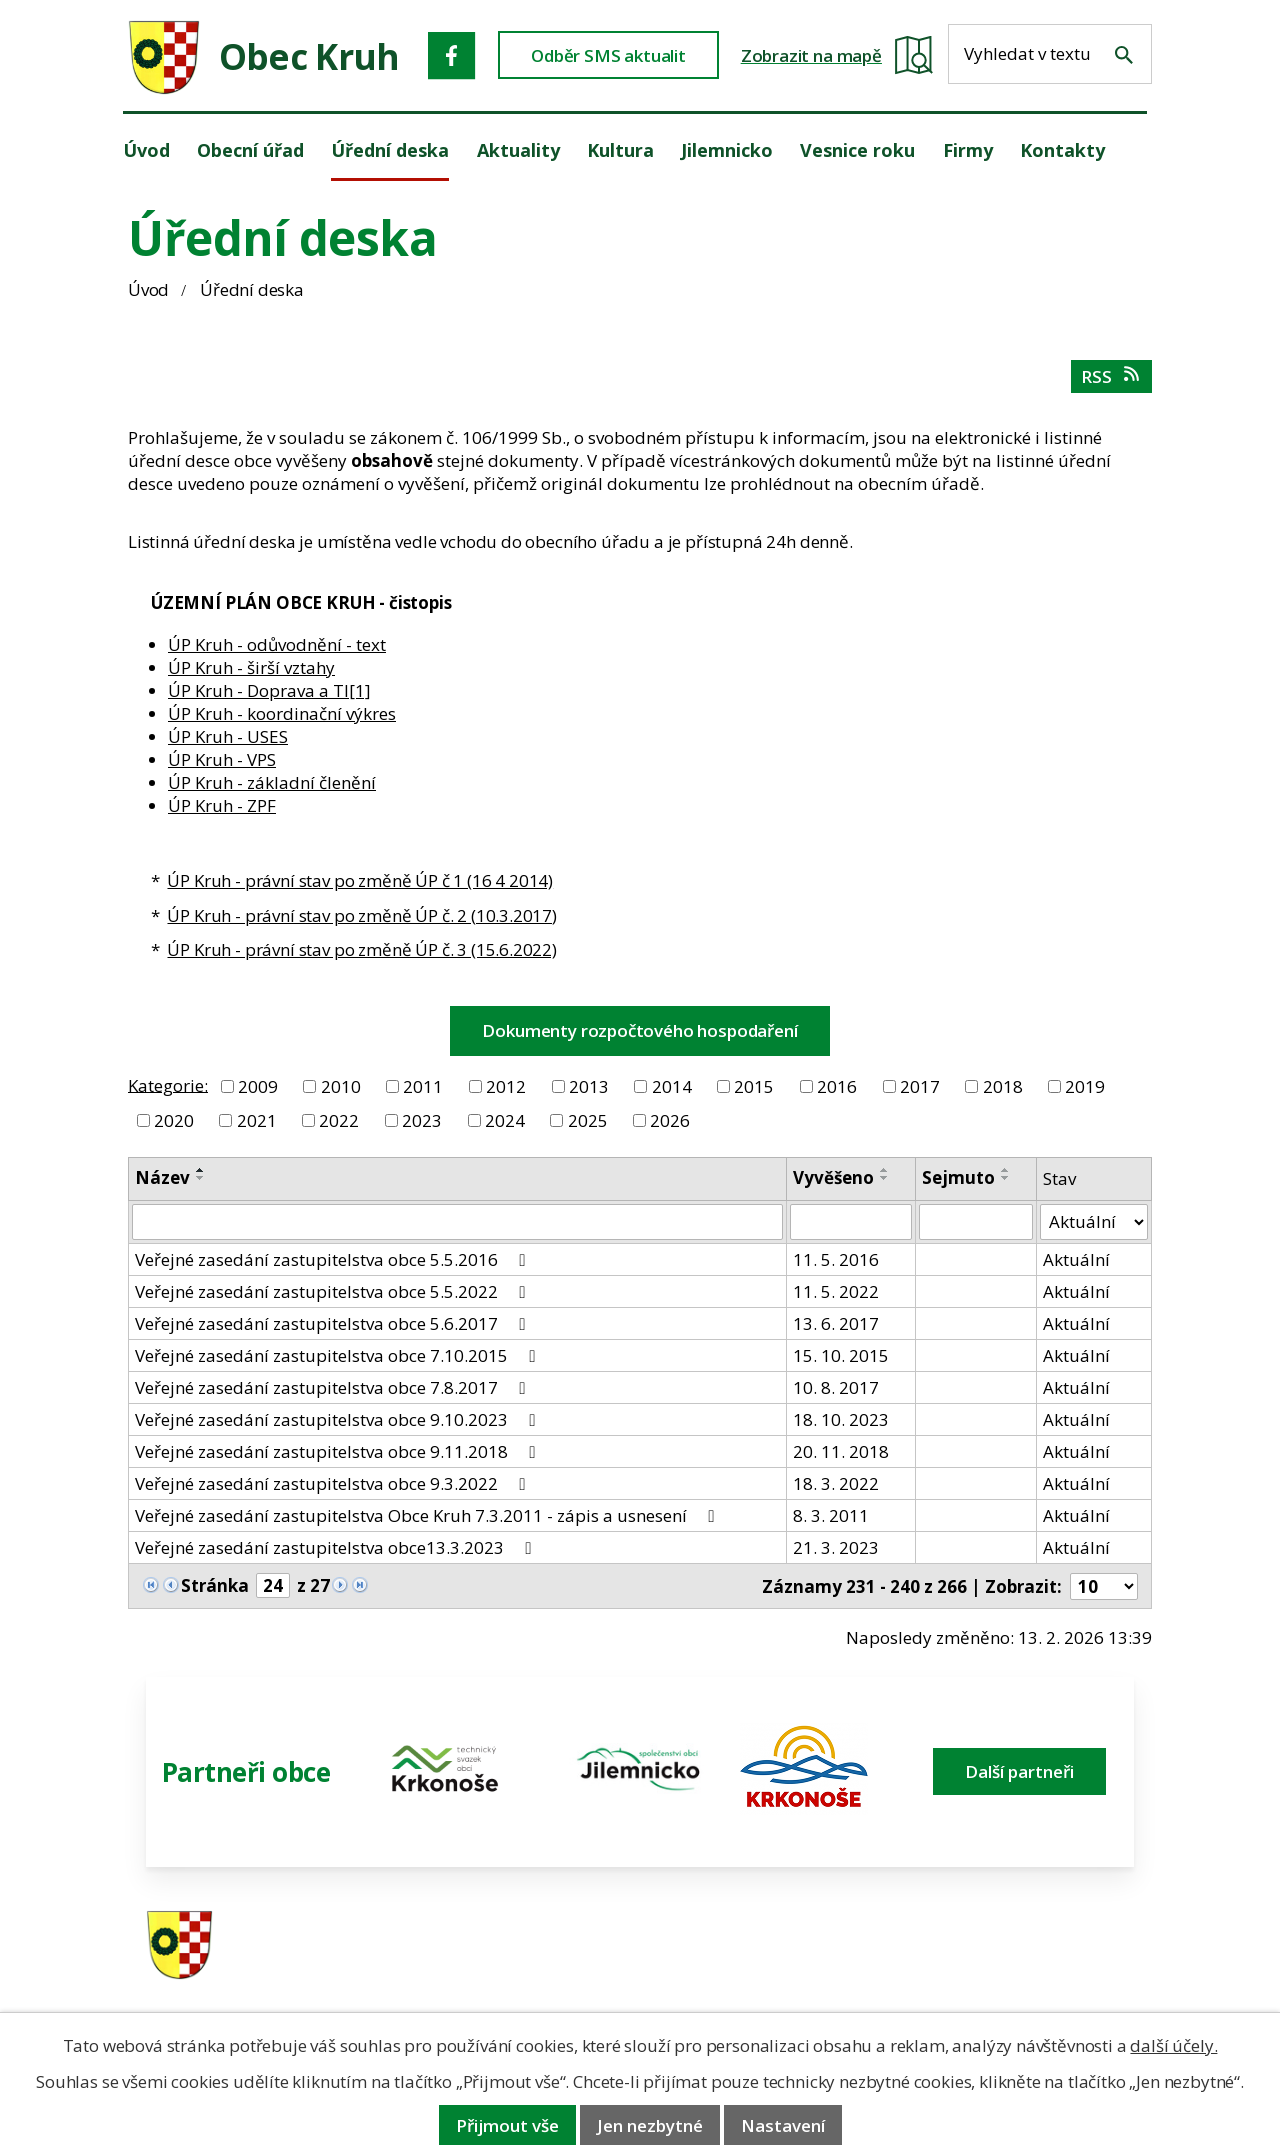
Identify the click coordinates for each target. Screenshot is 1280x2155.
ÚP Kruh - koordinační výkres (282, 713)
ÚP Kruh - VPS (222, 759)
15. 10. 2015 (841, 1355)
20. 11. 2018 (841, 1451)
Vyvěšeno (833, 1177)
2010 (341, 1086)
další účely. (1173, 2045)
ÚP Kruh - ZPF (222, 805)
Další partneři (1019, 1771)
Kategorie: (168, 1084)
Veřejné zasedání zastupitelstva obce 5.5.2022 (333, 1291)
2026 (670, 1120)
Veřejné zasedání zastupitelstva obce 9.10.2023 (338, 1419)
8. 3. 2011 (831, 1515)
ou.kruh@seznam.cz (1024, 1947)
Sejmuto (958, 1177)
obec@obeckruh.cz (1019, 1973)
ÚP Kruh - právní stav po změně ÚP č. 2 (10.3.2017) (362, 915)
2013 (589, 1086)
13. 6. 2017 (836, 1323)
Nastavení (783, 2125)
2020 (174, 1120)
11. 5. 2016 (836, 1259)
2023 (422, 1120)
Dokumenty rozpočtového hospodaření (639, 1030)
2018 (1003, 1086)
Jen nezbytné (650, 2125)
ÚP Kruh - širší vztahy (251, 667)
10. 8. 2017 (836, 1387)
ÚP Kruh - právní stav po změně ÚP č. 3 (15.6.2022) (362, 949)
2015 (754, 1086)
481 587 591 (772, 1947)
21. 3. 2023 (836, 1547)
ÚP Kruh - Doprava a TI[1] (269, 690)
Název (162, 1177)
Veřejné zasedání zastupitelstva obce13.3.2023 (336, 1547)
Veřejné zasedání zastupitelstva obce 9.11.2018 (338, 1451)
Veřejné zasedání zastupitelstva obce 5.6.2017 (333, 1323)
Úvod (148, 289)
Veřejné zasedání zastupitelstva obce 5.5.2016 (333, 1259)
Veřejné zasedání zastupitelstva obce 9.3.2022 (333, 1483)
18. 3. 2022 (836, 1483)
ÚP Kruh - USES (228, 736)
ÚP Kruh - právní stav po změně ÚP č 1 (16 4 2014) (360, 880)
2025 (588, 1120)
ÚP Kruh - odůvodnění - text (277, 644)
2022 (339, 1120)
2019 (1085, 1086)
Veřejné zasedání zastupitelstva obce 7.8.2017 (333, 1387)
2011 (423, 1086)
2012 (506, 1086)
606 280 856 (772, 1973)
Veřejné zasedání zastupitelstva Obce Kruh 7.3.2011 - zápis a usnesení (428, 1515)
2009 (258, 1086)
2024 (505, 1120)
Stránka (215, 1585)
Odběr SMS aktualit (608, 55)
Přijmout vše (507, 2125)
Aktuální (1076, 1259)
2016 (837, 1086)
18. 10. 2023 (841, 1419)
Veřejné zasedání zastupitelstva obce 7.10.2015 (338, 1355)
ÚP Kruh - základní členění (272, 782)
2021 (257, 1120)
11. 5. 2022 (836, 1291)
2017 (920, 1086)
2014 (672, 1086)
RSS (1111, 376)
